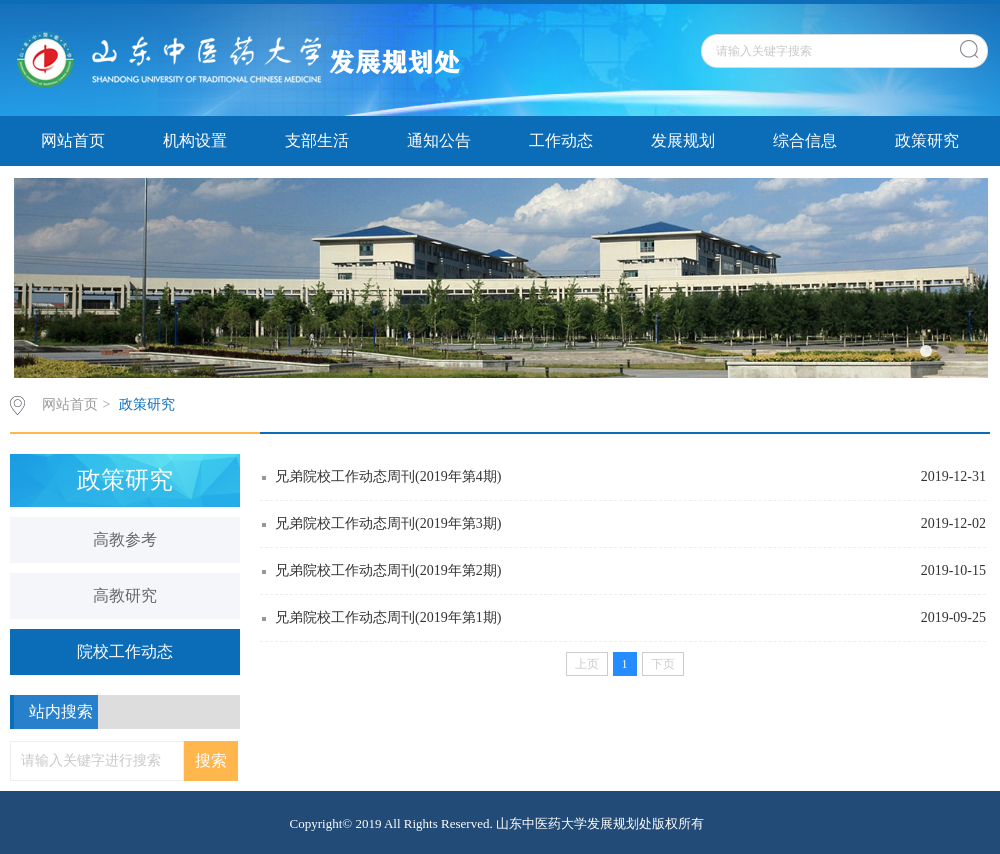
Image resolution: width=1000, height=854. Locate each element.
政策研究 (927, 140)
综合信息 (805, 140)
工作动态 (561, 140)
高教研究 (125, 595)
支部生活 (317, 140)
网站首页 (73, 140)
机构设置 (195, 140)
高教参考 (125, 539)
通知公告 (439, 140)
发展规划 (683, 140)
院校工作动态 (125, 651)
